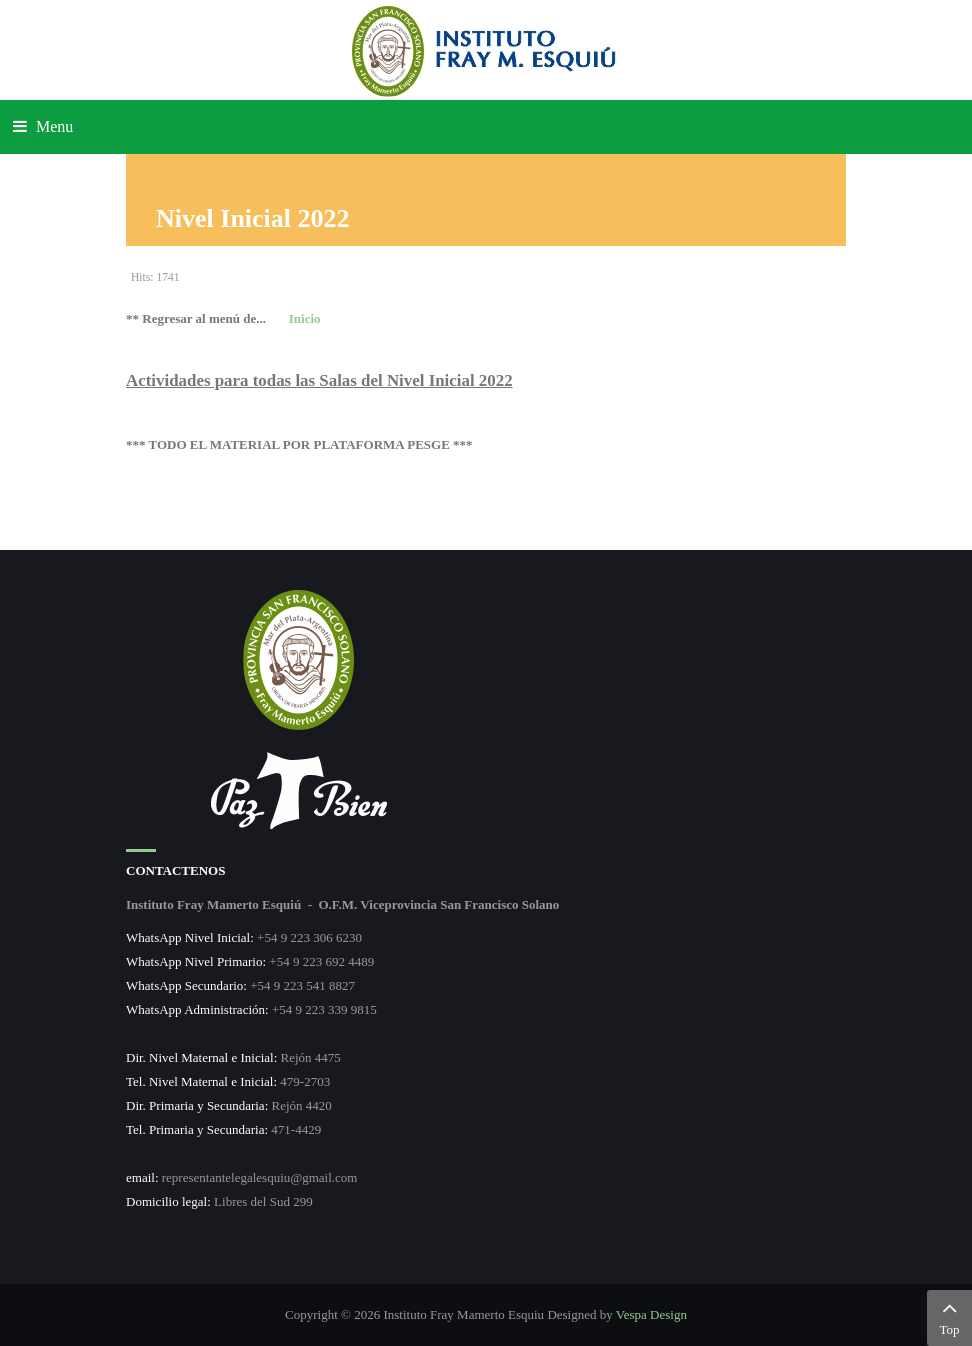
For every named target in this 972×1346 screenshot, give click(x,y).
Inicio (305, 318)
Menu (43, 126)
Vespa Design (651, 1314)
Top (949, 1316)
